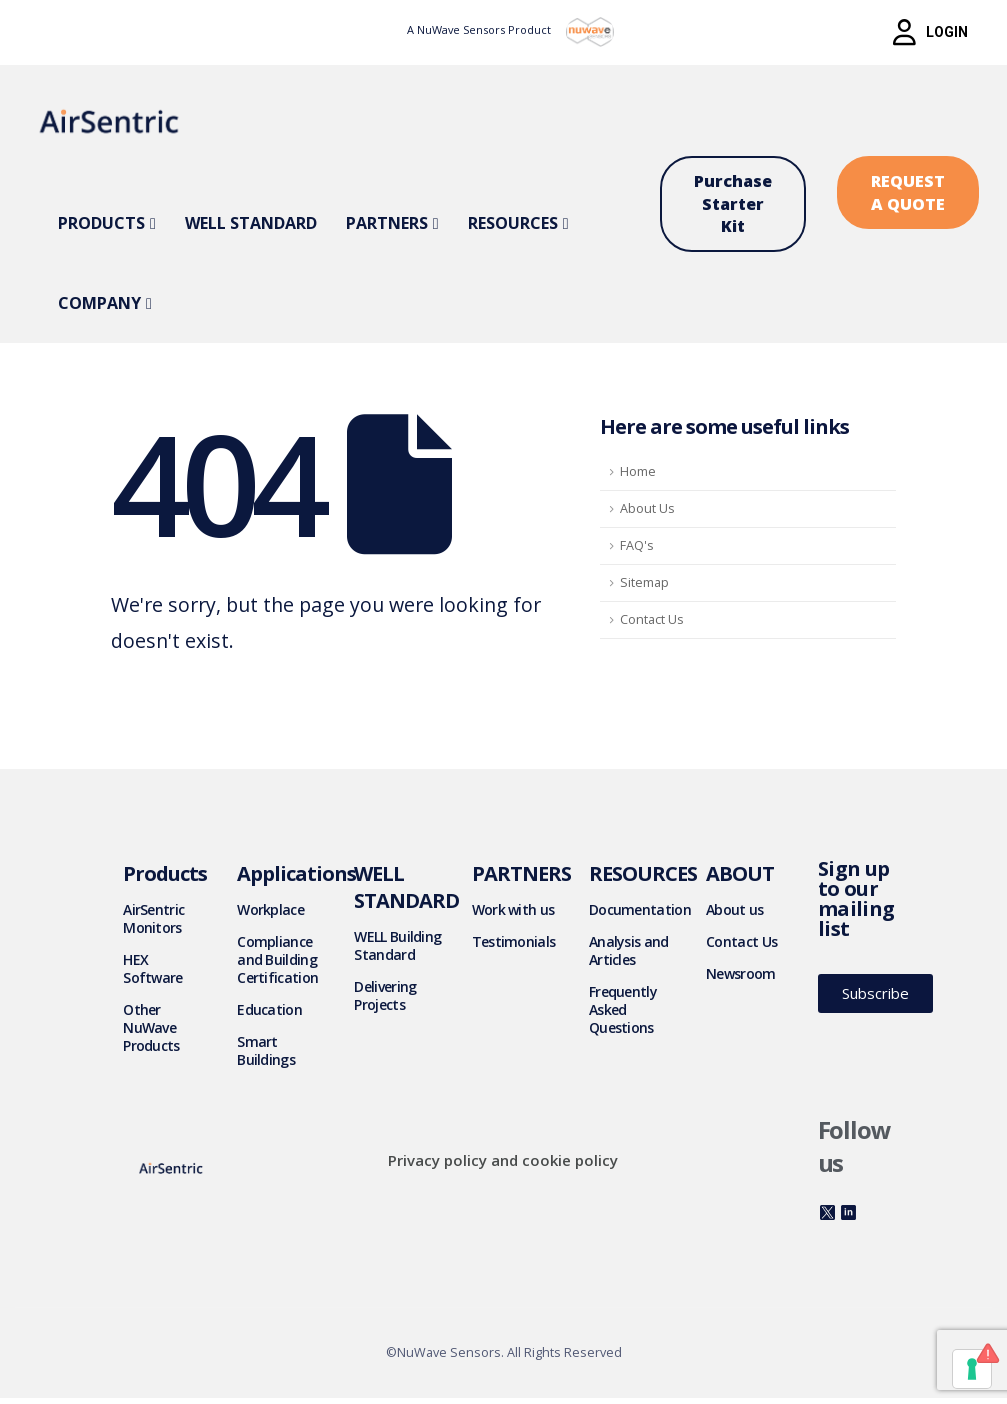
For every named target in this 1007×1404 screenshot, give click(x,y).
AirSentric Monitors (153, 918)
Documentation (640, 909)
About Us (647, 508)
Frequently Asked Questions (623, 1009)
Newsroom (740, 973)
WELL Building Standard (397, 945)
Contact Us (652, 619)
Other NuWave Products (151, 1027)
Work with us (513, 909)
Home (638, 471)
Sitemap (644, 582)
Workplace (270, 909)
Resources (513, 223)
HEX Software (152, 968)
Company (99, 303)
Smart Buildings (266, 1050)
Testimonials (514, 941)
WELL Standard (251, 223)
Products (101, 223)
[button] (930, 32)
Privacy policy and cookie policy (503, 1160)
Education (269, 1009)
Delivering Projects (385, 995)
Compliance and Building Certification (277, 959)
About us (734, 909)
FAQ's (637, 545)
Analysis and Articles (629, 950)
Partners (387, 223)
